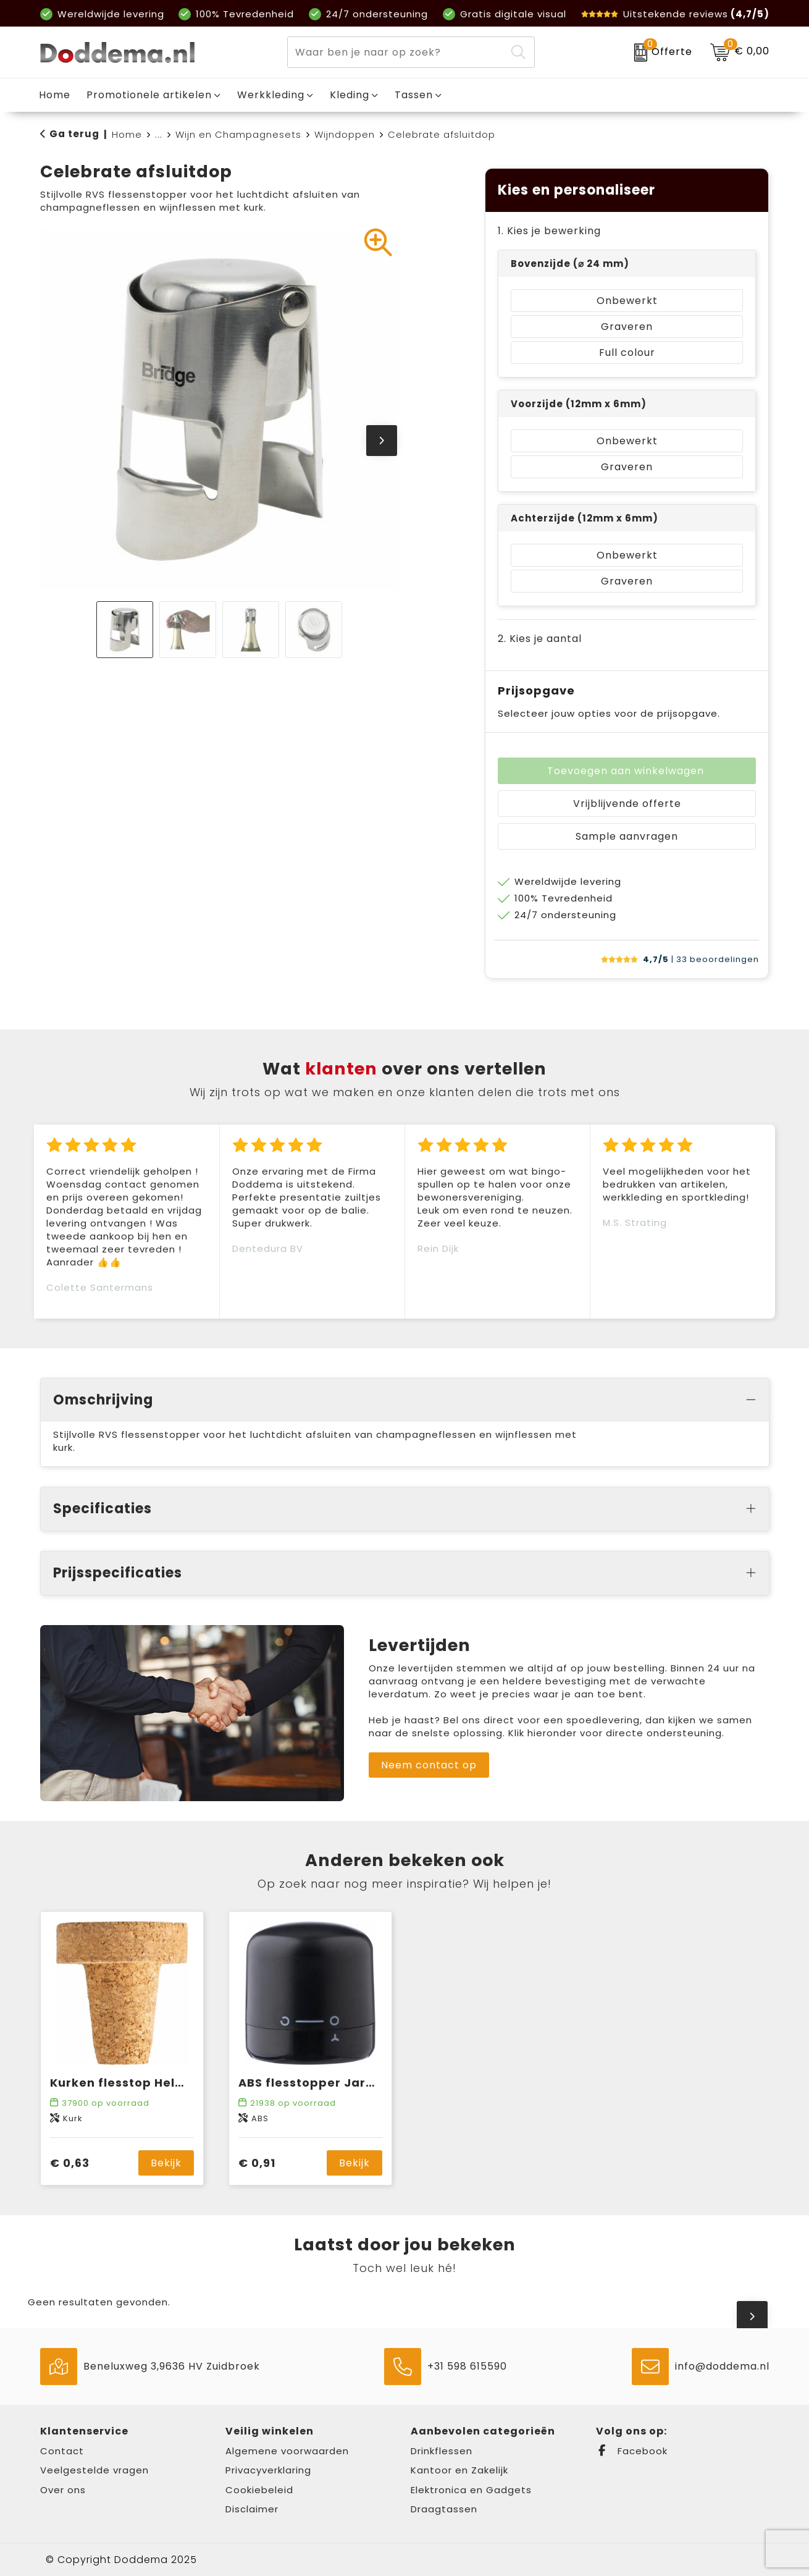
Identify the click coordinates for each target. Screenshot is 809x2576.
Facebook (632, 2450)
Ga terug (74, 133)
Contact (62, 2450)
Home (127, 134)
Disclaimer (252, 2508)
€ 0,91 (256, 2163)
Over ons (63, 2489)
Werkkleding (270, 95)
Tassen (414, 95)
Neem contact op (429, 1765)
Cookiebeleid (259, 2489)
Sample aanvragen (627, 836)
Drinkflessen (441, 2450)
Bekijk (166, 2163)
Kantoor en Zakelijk (459, 2470)
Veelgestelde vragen (94, 2470)
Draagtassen (444, 2508)
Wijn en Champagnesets (238, 134)
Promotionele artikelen (149, 95)
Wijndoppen (344, 134)
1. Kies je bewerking (549, 230)
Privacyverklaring (268, 2470)
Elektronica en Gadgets (471, 2489)
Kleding (349, 95)
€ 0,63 (70, 2163)
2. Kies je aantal (540, 638)
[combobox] (397, 52)
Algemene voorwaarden (287, 2450)
